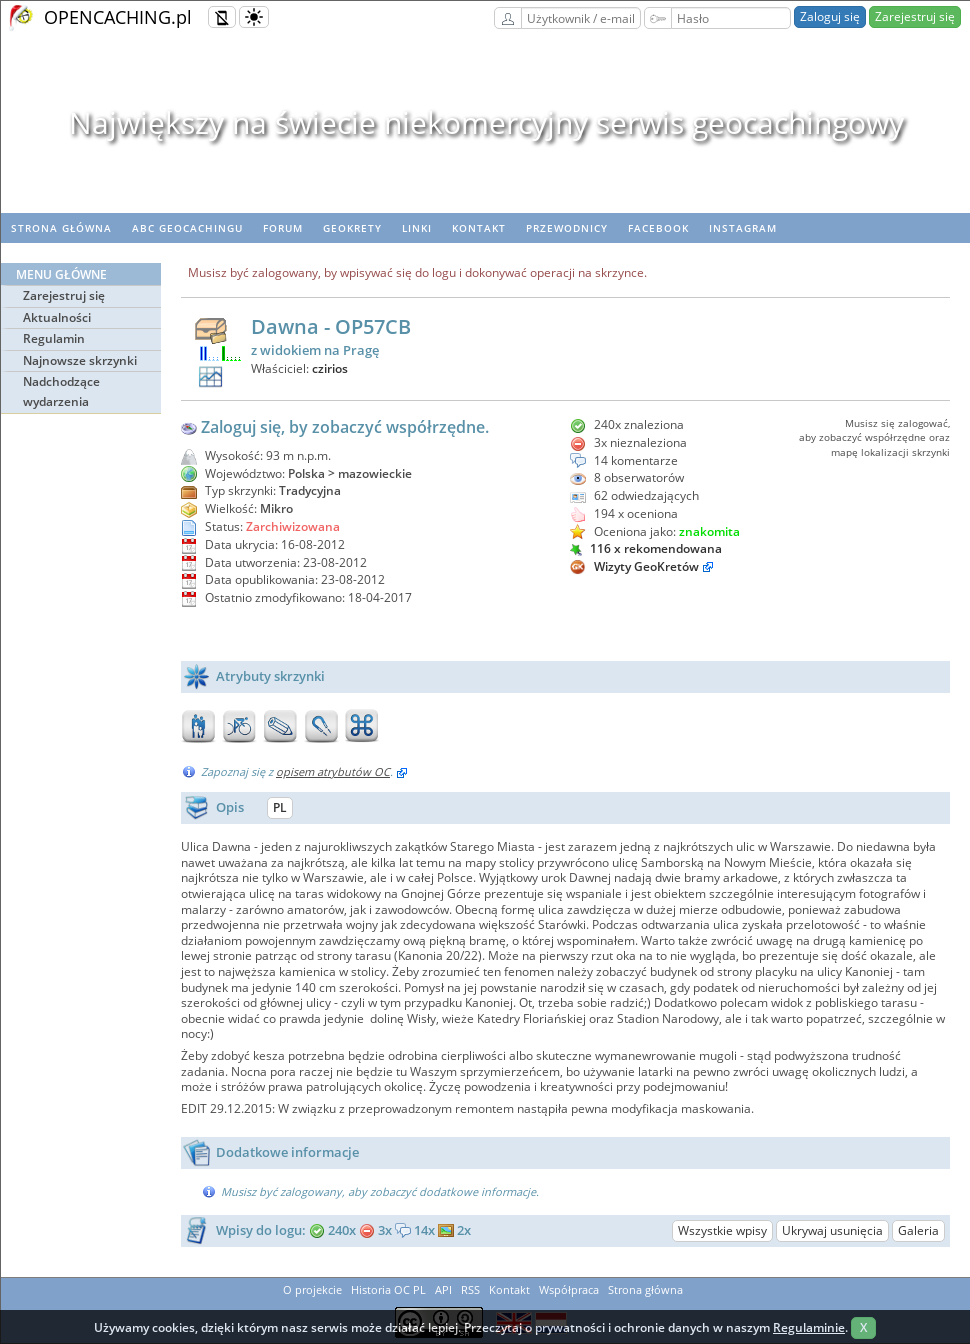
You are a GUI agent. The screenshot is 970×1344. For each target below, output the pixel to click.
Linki (417, 228)
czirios (330, 368)
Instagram (743, 228)
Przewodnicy (567, 228)
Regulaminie (809, 1327)
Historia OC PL (388, 1289)
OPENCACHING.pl (118, 17)
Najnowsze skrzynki (80, 360)
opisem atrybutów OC (333, 771)
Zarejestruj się (915, 16)
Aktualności (57, 317)
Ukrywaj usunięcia (832, 1230)
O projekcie (312, 1289)
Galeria (918, 1230)
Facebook (658, 228)
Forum (283, 228)
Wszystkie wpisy (722, 1230)
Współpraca (569, 1289)
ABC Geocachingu (187, 228)
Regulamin (54, 338)
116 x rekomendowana (646, 548)
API (443, 1289)
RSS (470, 1289)
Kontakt (479, 228)
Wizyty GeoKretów (646, 566)
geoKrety (352, 228)
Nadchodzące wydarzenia (61, 391)
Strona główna (61, 228)
